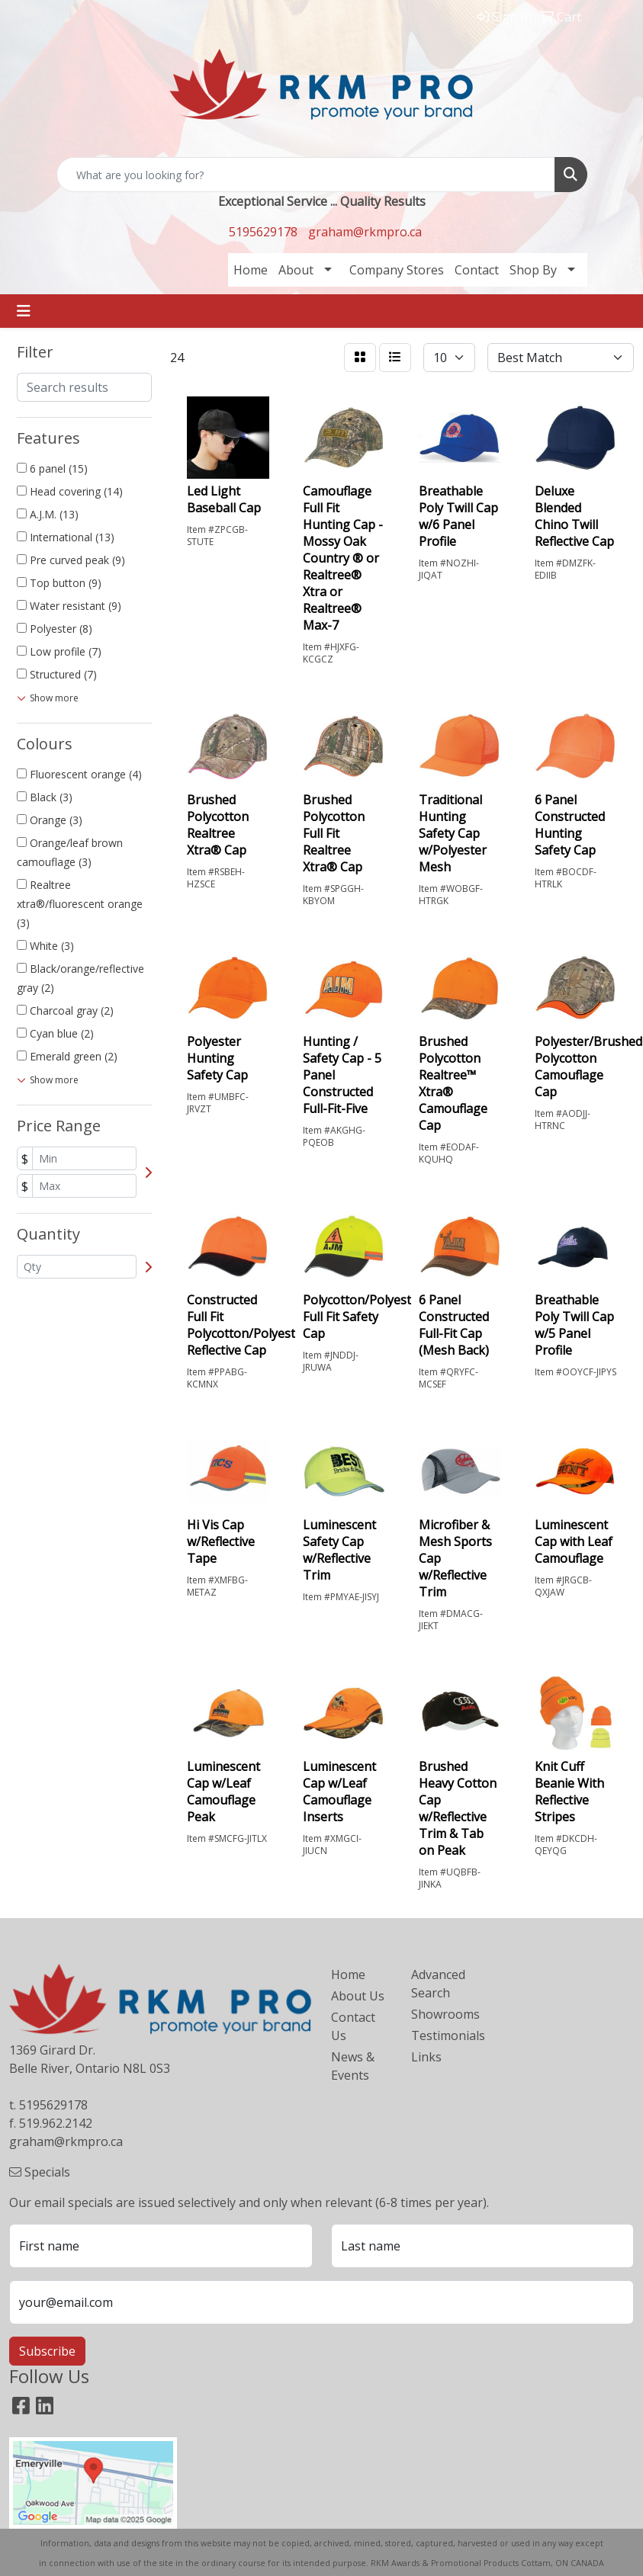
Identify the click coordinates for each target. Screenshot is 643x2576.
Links (426, 2056)
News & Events (353, 2066)
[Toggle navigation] (24, 311)
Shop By (533, 269)
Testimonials (442, 2035)
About (295, 269)
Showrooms (442, 2014)
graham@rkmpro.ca (365, 231)
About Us (357, 1995)
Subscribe (47, 2351)
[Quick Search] (305, 174)
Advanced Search (438, 1983)
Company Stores (396, 269)
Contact (477, 269)
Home (250, 269)
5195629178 (263, 231)
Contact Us (353, 2026)
